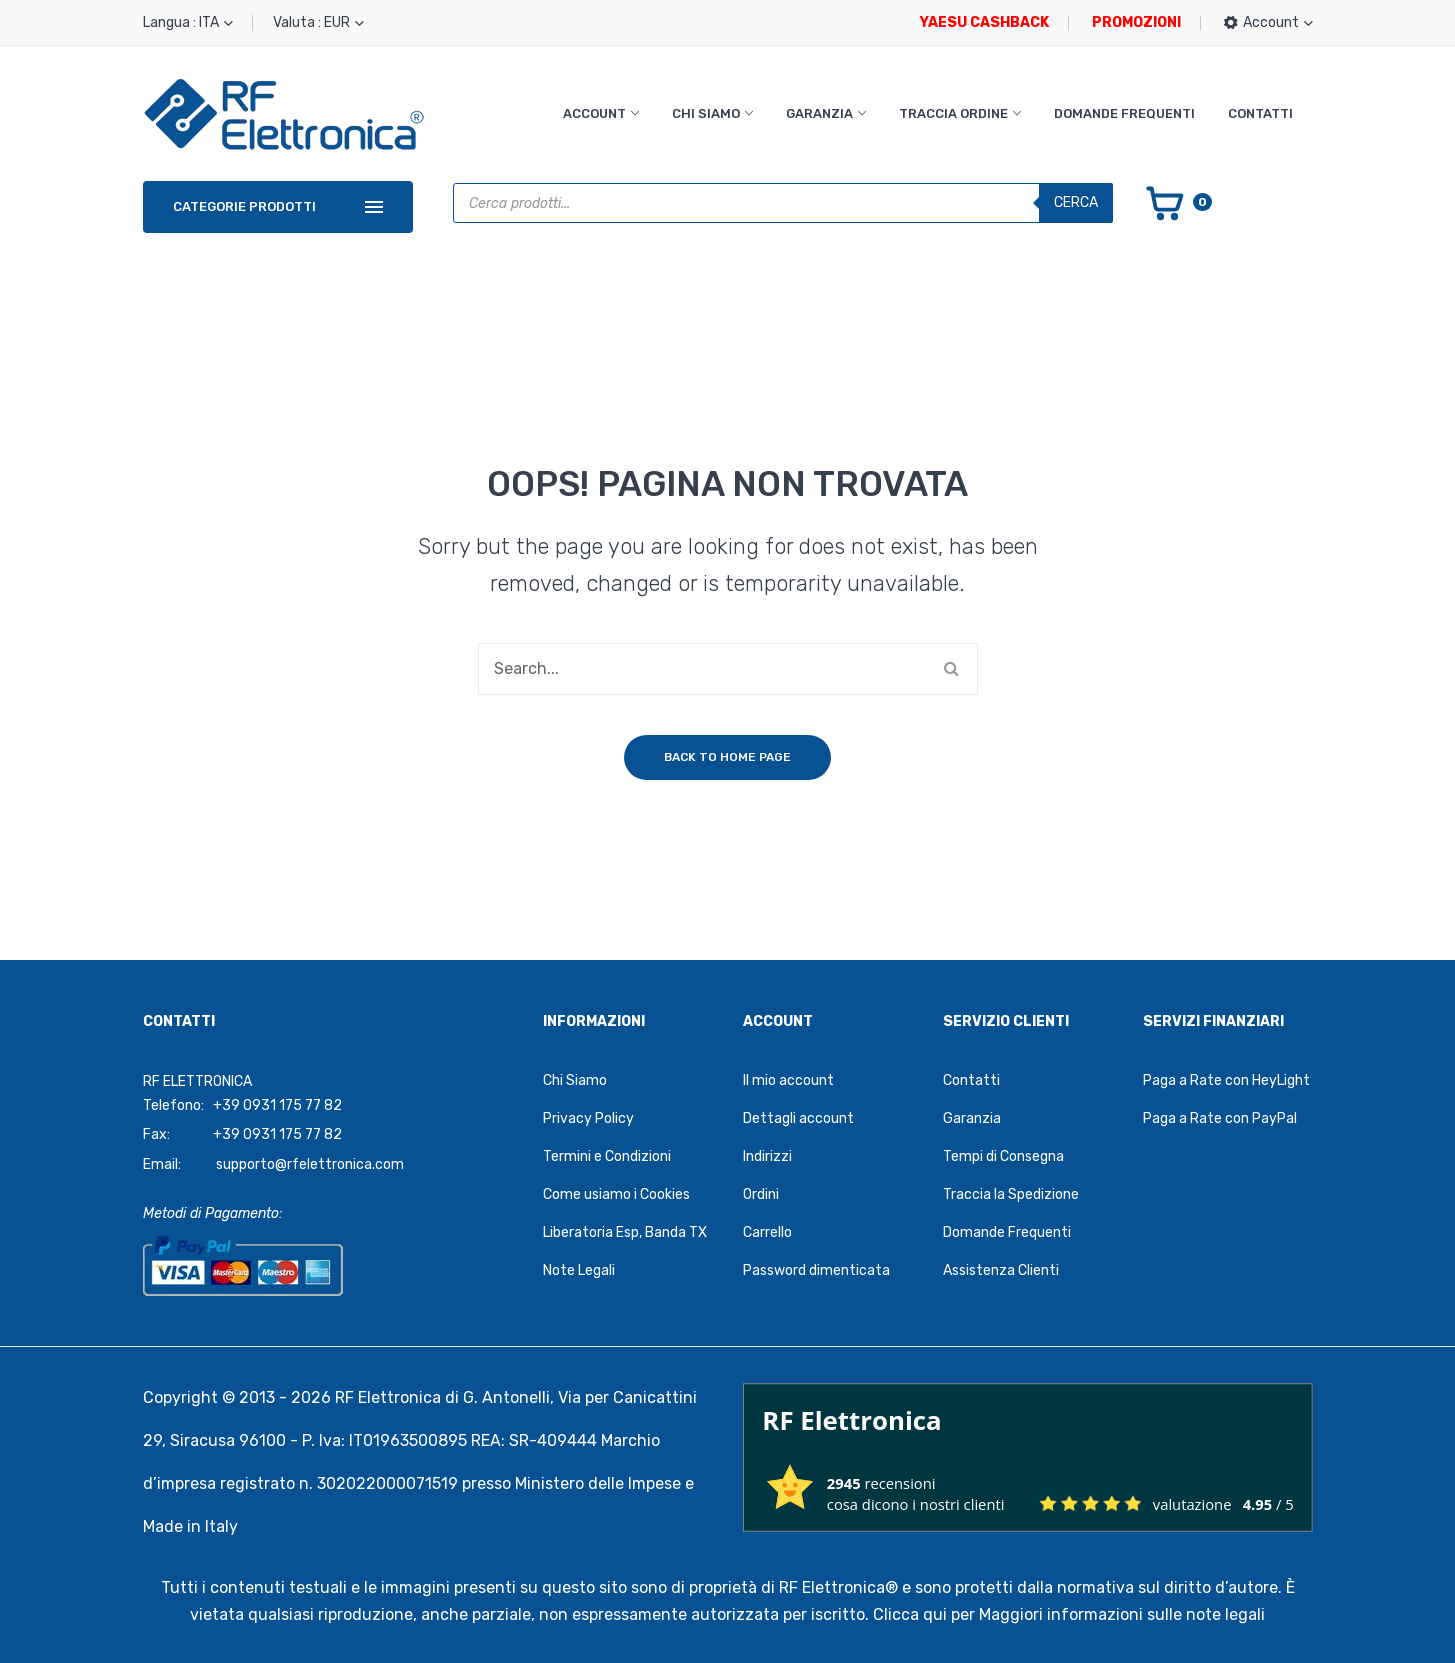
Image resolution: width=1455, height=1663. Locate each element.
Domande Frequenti (1124, 113)
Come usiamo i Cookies (616, 1194)
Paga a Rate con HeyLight (1226, 1080)
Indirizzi (767, 1156)
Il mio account (788, 1080)
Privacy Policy (588, 1118)
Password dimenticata (816, 1270)
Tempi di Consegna (1003, 1156)
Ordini (761, 1194)
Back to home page (727, 757)
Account (594, 113)
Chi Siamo (706, 113)
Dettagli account (798, 1118)
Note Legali (579, 1270)
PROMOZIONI (1136, 22)
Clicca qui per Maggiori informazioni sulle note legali (1069, 1614)
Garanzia (819, 113)
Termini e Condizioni (607, 1156)
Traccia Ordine (953, 113)
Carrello (767, 1232)
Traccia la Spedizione (1011, 1194)
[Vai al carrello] (1177, 202)
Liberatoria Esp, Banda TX (625, 1232)
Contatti (1260, 113)
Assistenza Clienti (1001, 1270)
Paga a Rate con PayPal (1220, 1118)
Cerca (1076, 202)
